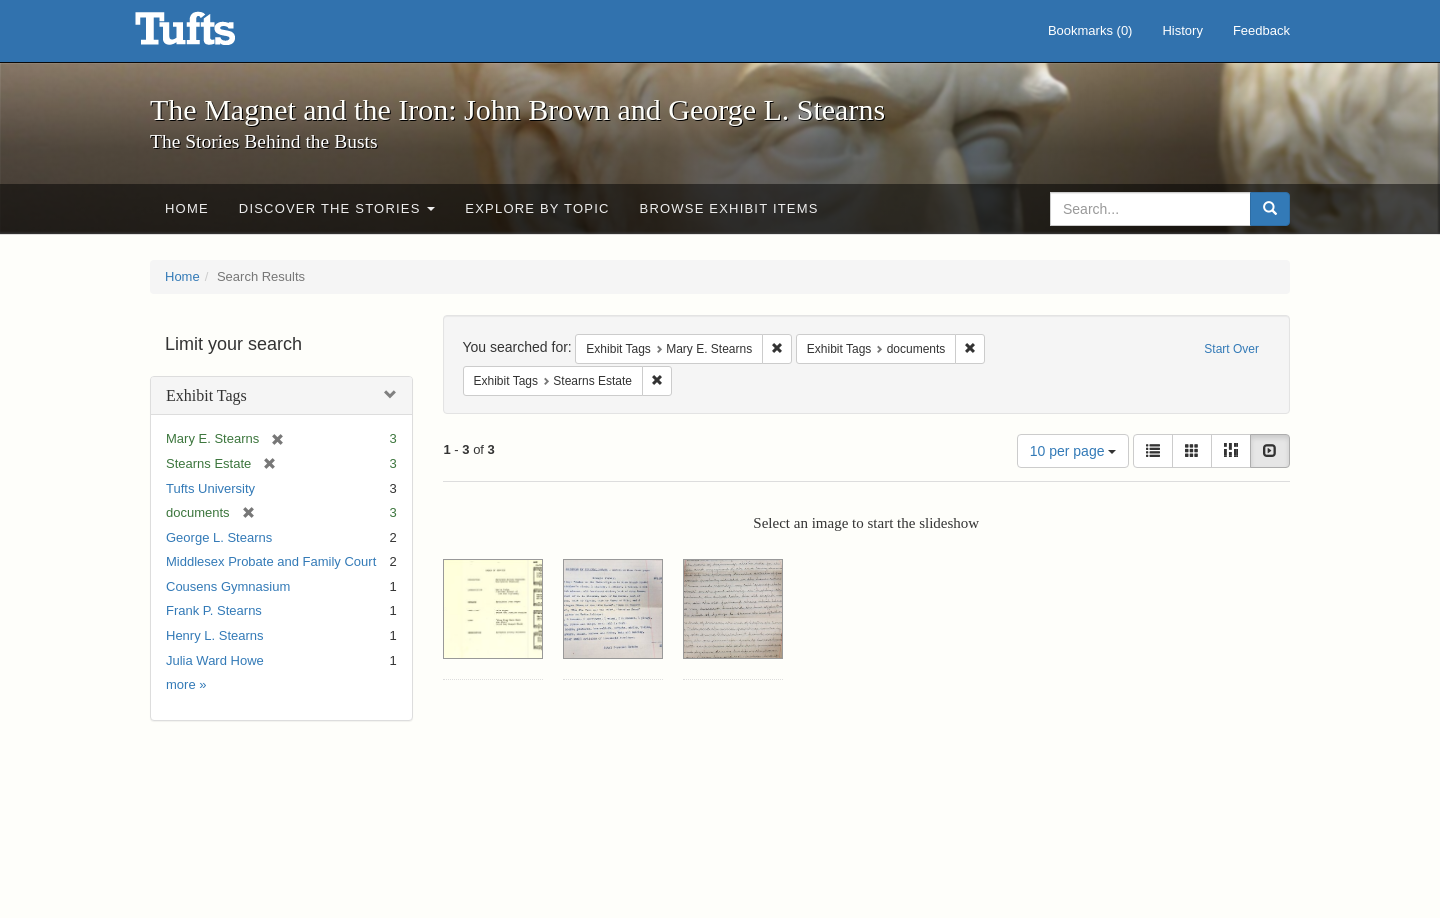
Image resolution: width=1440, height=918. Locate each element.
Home (187, 208)
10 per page (1073, 451)
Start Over (1231, 349)
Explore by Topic (537, 208)
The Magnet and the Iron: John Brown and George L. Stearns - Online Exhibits (210, 35)
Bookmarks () (1090, 30)
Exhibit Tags (206, 395)
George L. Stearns (219, 537)
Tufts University (210, 488)
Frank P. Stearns (214, 610)
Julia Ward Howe (215, 660)
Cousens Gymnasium (228, 586)
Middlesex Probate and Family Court (271, 561)
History (1182, 30)
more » (186, 684)
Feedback (1261, 30)
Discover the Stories (337, 208)
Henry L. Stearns (215, 635)
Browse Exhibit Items (729, 208)
